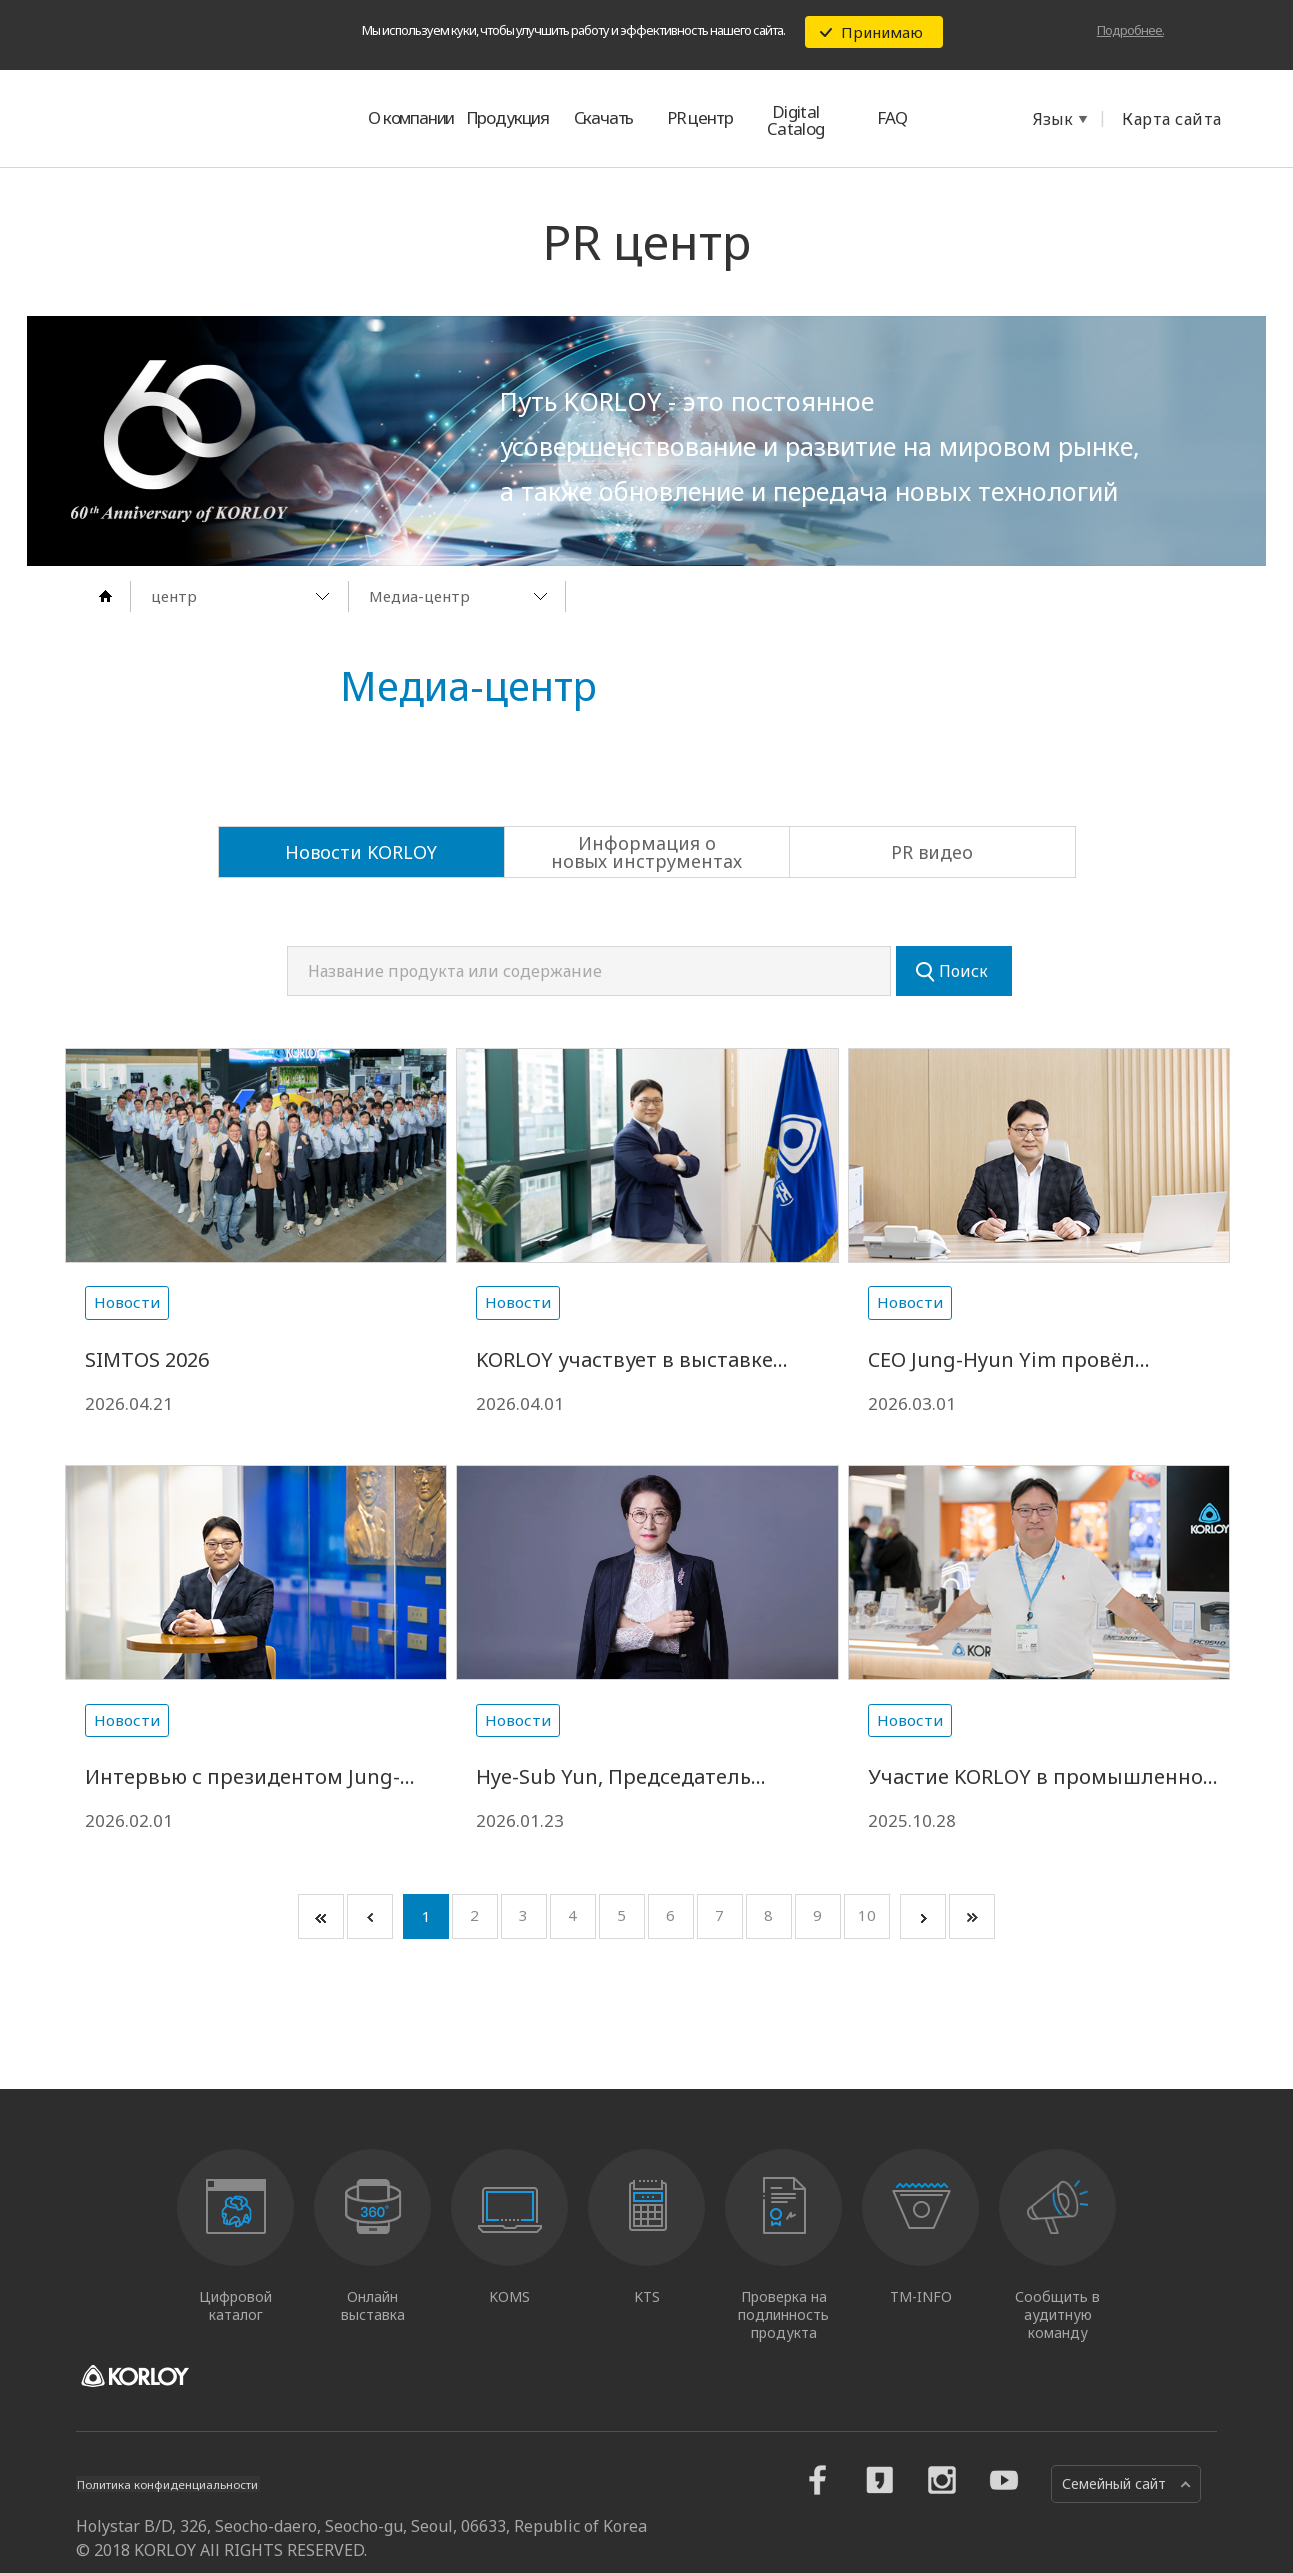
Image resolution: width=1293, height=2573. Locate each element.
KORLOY (171, 118)
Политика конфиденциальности (185, 2503)
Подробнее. (1130, 30)
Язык (1053, 119)
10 (867, 1936)
